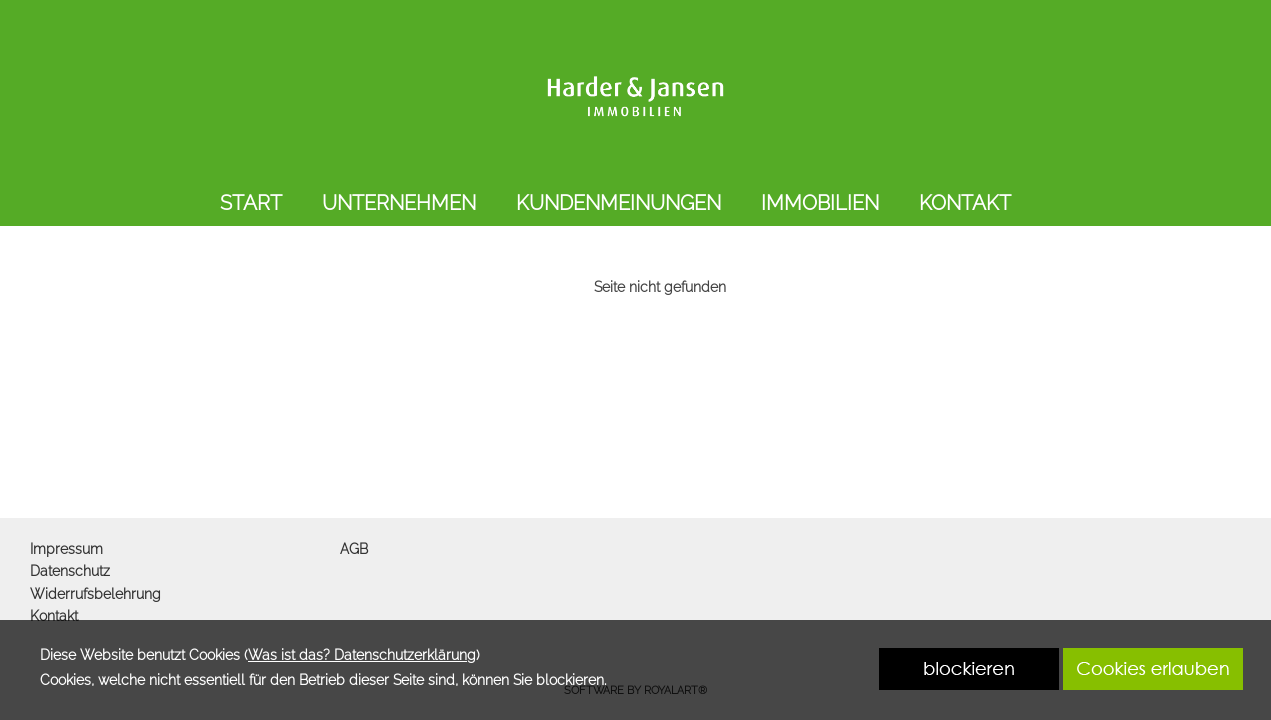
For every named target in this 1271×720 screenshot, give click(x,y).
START (251, 203)
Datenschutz (70, 571)
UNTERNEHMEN (399, 203)
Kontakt (54, 616)
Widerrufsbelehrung (95, 594)
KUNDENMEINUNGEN (618, 203)
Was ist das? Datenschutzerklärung (362, 655)
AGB (354, 549)
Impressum (66, 549)
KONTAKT (965, 203)
